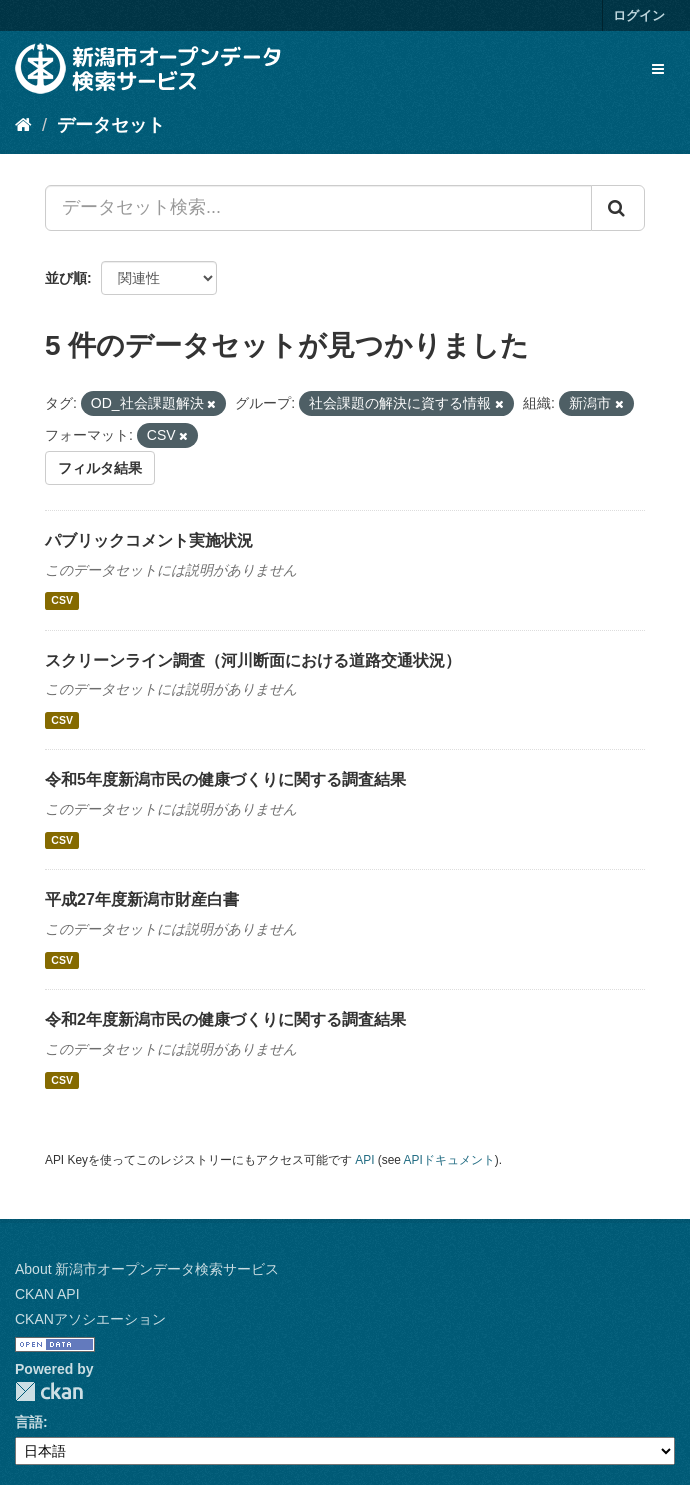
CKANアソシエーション (90, 1319)
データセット (111, 125)
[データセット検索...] (318, 208)
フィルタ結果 (100, 468)
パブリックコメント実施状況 (149, 540)
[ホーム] (23, 125)
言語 (29, 1422)
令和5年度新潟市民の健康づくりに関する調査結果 (225, 779)
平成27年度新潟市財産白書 (142, 899)
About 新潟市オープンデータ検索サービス (147, 1269)
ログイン (639, 15)
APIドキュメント (449, 1160)
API (364, 1160)
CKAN (49, 1391)
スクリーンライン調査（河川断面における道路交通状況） (253, 660)
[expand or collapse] (658, 69)
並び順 (66, 278)
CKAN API (47, 1294)
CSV (62, 601)
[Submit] (618, 208)
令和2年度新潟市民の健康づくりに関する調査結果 (225, 1019)
